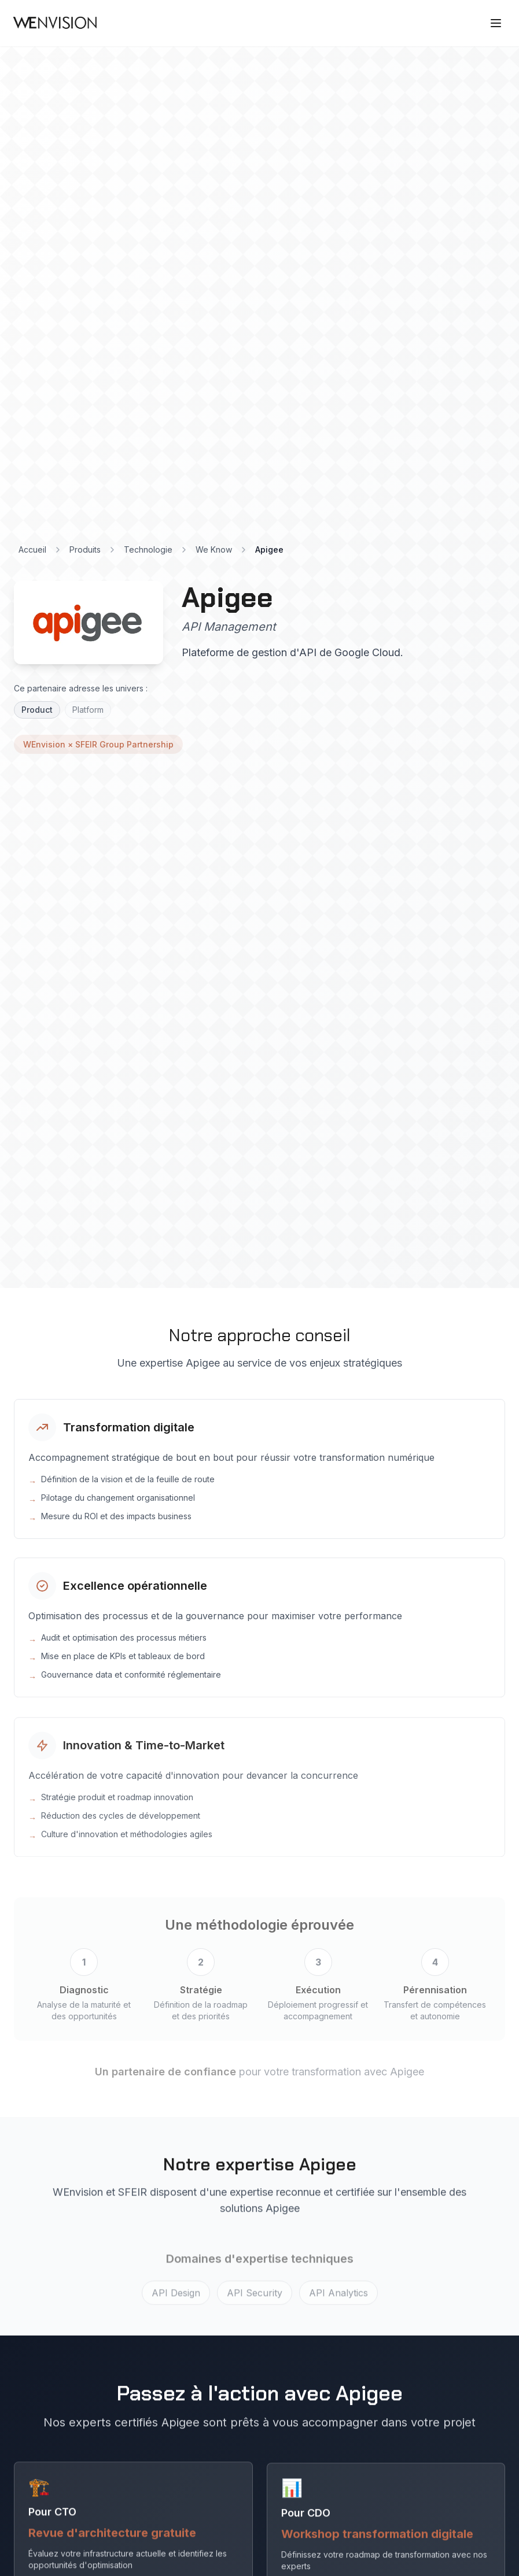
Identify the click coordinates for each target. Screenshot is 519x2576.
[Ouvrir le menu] (497, 22)
